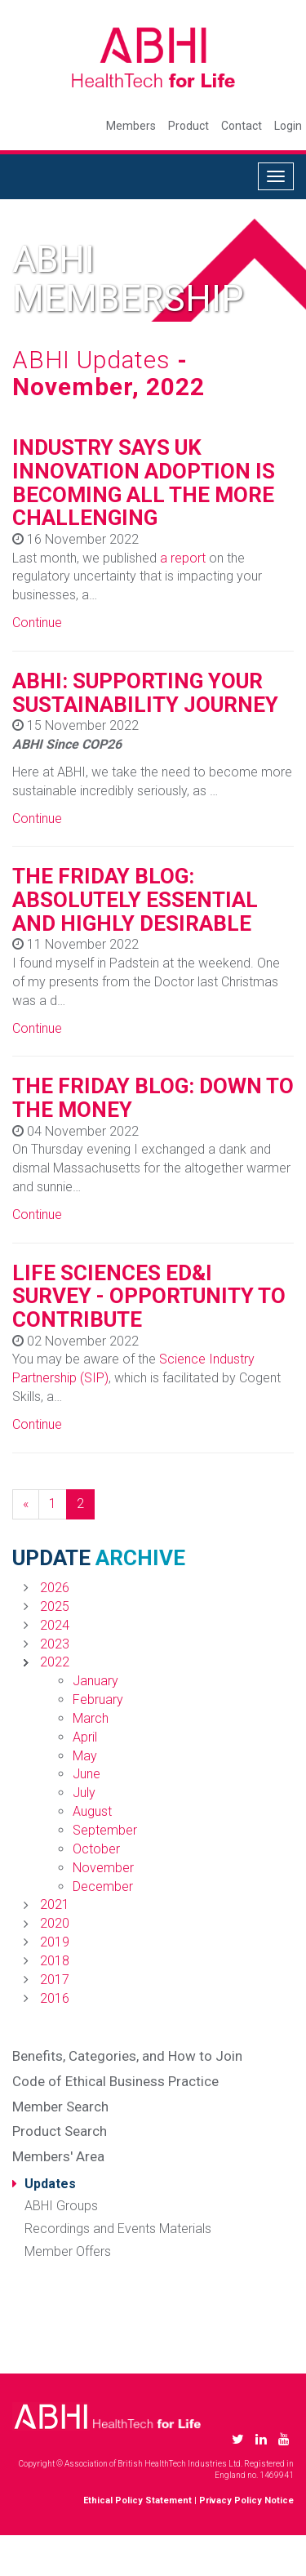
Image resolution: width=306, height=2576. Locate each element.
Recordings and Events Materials (117, 2228)
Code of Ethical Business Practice (115, 2081)
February (98, 1699)
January (95, 1680)
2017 (54, 1979)
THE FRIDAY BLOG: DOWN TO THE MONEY (153, 1098)
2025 (54, 1606)
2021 (54, 1904)
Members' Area (58, 2156)
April (85, 1737)
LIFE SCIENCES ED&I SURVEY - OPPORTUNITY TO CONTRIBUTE (149, 1296)
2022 (54, 1662)
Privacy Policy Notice (246, 2500)
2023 (54, 1644)
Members (131, 125)
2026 (54, 1587)
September (105, 1830)
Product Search (59, 2131)
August (92, 1811)
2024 (54, 1625)
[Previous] (25, 1504)
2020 (54, 1923)
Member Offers (67, 2251)
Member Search (60, 2106)
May (85, 1756)
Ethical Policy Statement (137, 2500)
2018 (54, 1961)
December (103, 1886)
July (84, 1792)
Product (188, 125)
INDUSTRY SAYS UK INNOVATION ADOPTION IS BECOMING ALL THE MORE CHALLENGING (143, 482)
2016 (54, 1998)
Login (288, 125)
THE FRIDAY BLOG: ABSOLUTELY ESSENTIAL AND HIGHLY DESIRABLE (135, 899)
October (96, 1849)
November (103, 1867)
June (86, 1774)
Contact (241, 125)
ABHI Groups (61, 2205)
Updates (50, 2183)
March (91, 1718)
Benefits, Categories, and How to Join (127, 2056)
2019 (54, 1942)
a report (183, 558)
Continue (37, 622)
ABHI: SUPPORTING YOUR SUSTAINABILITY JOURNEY (145, 693)
